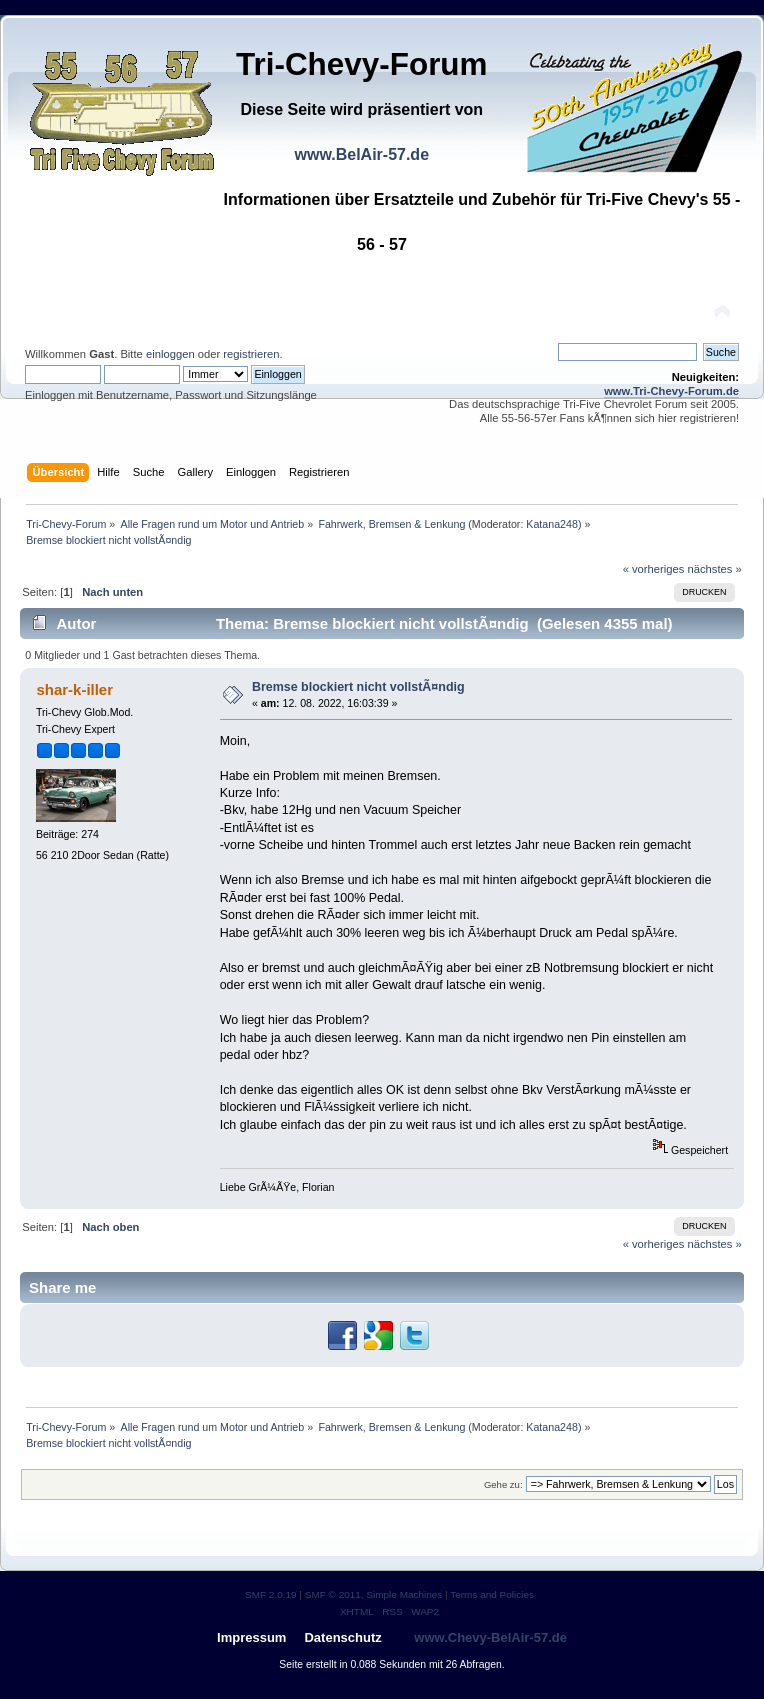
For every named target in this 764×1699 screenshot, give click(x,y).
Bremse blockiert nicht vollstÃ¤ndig (358, 687)
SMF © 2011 (333, 1594)
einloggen (170, 354)
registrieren (251, 354)
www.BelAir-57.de (361, 154)
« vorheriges (654, 569)
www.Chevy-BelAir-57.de (490, 1637)
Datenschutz (342, 1637)
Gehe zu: (503, 1484)
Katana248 (552, 524)
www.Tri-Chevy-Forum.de (671, 391)
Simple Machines (404, 1594)
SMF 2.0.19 (271, 1594)
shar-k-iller (74, 689)
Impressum (251, 1637)
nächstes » (715, 569)
